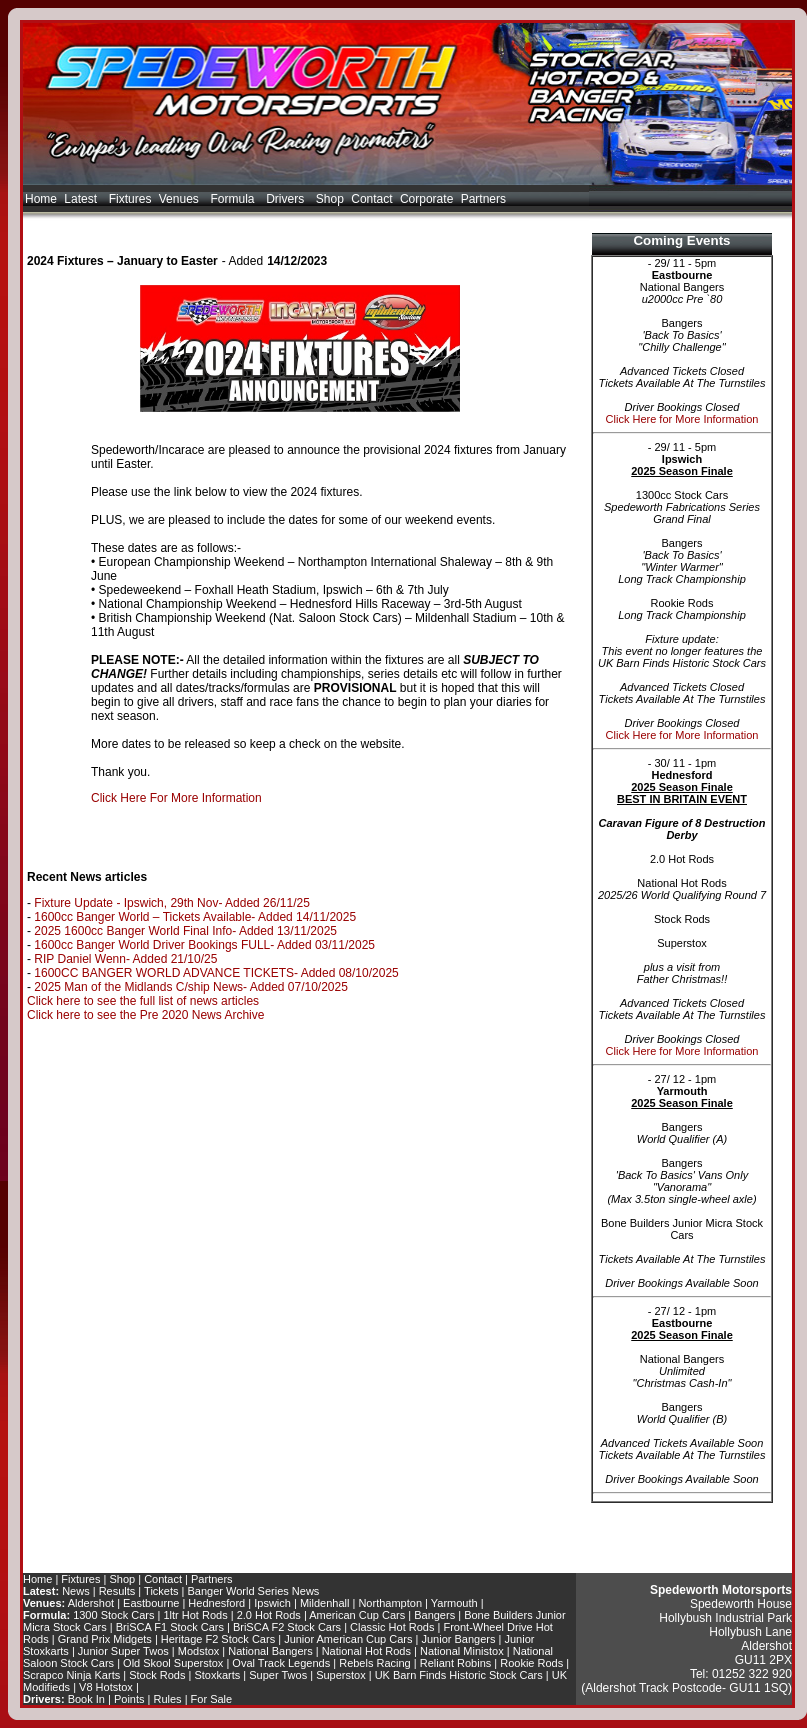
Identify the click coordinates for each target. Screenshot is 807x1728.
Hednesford (216, 1603)
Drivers (287, 199)
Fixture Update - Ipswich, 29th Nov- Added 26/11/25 (172, 903)
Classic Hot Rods (392, 1627)
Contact (371, 199)
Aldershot (91, 1603)
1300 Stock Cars (113, 1615)
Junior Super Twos (123, 1651)
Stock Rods (157, 1675)
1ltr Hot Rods (195, 1615)
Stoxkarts (217, 1675)
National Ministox (462, 1651)
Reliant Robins (456, 1663)
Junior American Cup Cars (348, 1639)
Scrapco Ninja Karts (71, 1675)
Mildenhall (325, 1603)
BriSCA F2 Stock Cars (287, 1627)
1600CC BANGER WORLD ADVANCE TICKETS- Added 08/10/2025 (216, 973)
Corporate (426, 199)
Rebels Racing (375, 1663)
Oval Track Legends (281, 1663)
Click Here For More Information (176, 798)
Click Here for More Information (682, 419)
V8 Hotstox (106, 1687)
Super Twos (278, 1675)
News (76, 1591)
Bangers (434, 1615)
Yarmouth (454, 1603)
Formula (234, 199)
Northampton (390, 1603)
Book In (86, 1699)
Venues (181, 199)
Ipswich (272, 1603)
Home (41, 199)
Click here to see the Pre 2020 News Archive (145, 1015)
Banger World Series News (254, 1591)
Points (129, 1699)
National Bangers (270, 1651)
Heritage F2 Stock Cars (218, 1639)
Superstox (341, 1675)
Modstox (199, 1651)
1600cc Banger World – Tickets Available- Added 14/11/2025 (195, 917)
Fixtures (130, 199)
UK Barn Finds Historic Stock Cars (459, 1675)
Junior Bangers (459, 1639)
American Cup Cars (357, 1615)
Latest (82, 199)
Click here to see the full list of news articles (143, 1001)
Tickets (161, 1591)
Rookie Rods (531, 1663)
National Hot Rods (366, 1651)
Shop (330, 199)
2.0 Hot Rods (269, 1615)
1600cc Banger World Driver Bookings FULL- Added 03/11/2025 (204, 945)
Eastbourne (151, 1603)
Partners (483, 199)
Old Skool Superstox (173, 1663)
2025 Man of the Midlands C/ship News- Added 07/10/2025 (191, 987)
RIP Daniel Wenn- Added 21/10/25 (125, 959)
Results (117, 1591)
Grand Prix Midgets (105, 1639)
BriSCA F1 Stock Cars (170, 1627)
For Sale (212, 1699)
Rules (168, 1699)
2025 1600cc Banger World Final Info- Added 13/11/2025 (185, 931)
